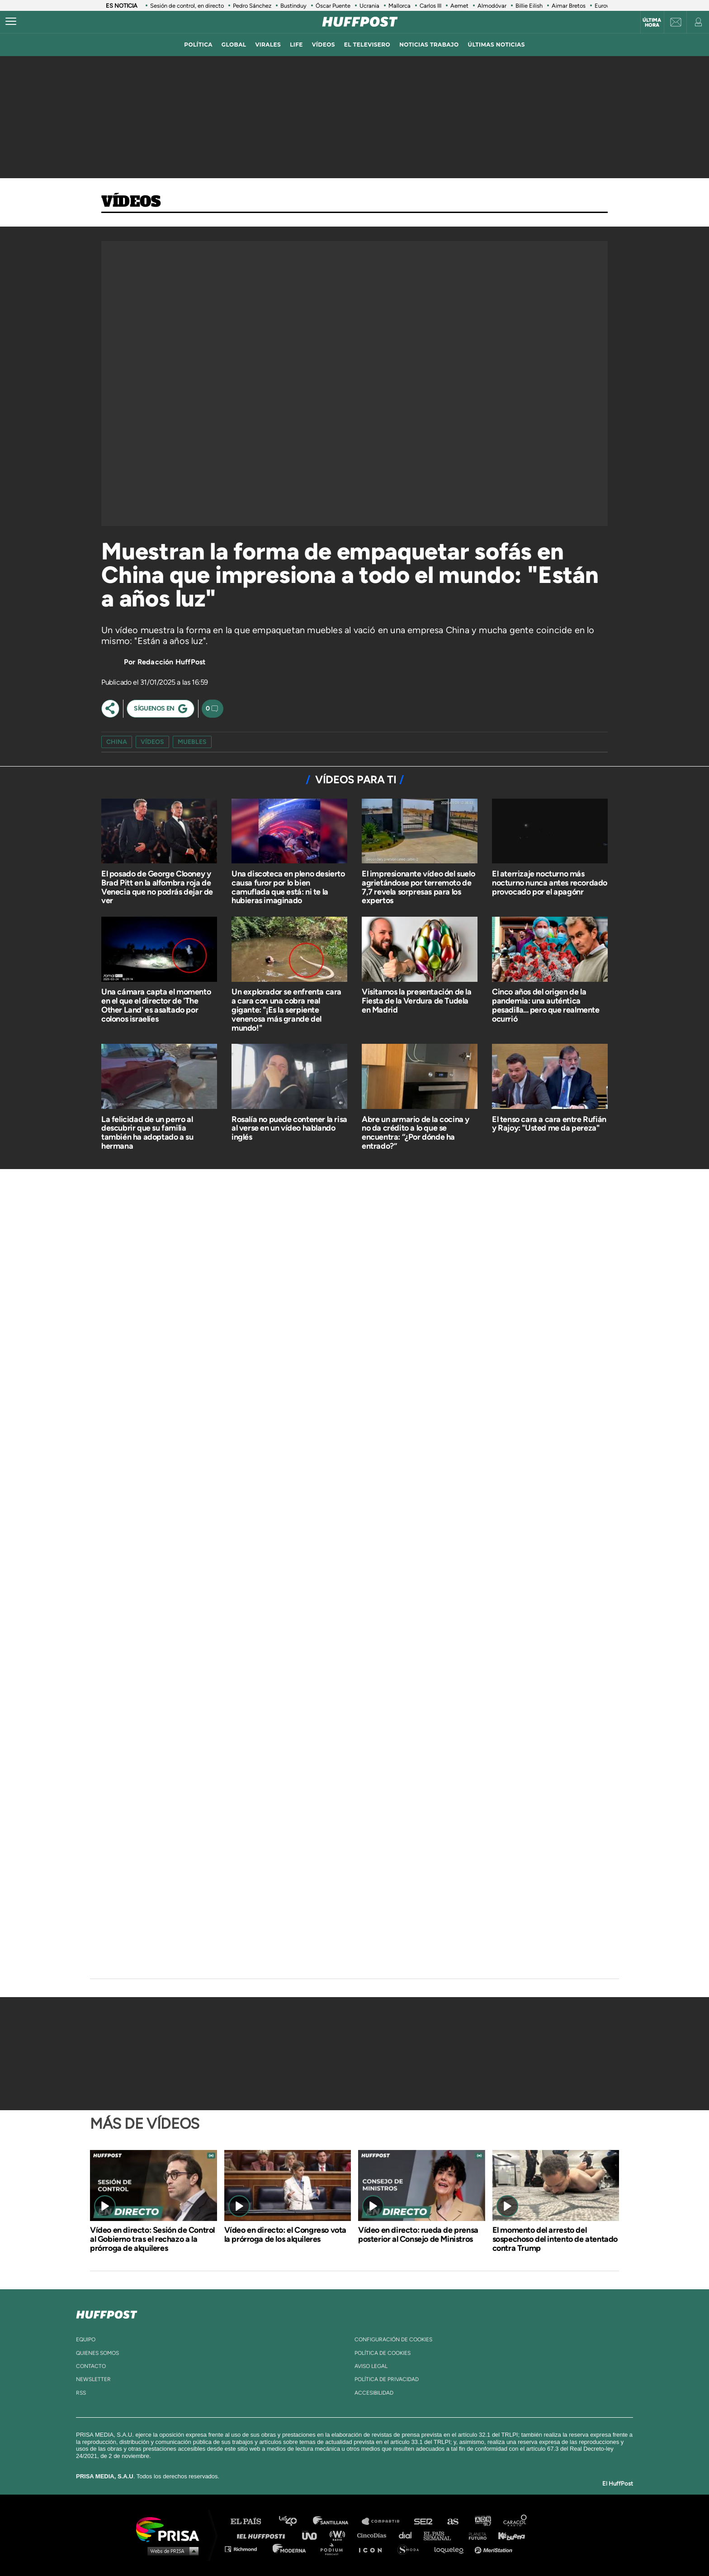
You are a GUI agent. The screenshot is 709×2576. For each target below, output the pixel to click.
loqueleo (451, 2548)
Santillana (336, 2521)
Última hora (652, 23)
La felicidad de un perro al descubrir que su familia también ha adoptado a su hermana (147, 1132)
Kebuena (507, 2535)
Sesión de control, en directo (187, 5)
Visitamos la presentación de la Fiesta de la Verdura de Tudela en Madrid (417, 1001)
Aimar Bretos (569, 5)
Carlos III (430, 5)
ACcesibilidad (373, 2393)
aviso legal (371, 2366)
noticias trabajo (428, 44)
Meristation (494, 2548)
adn (482, 2521)
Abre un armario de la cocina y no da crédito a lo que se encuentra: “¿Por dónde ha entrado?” (415, 1132)
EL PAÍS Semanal (441, 2535)
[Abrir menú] (10, 21)
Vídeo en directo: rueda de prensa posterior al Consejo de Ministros (418, 2234)
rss (81, 2393)
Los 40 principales (295, 2521)
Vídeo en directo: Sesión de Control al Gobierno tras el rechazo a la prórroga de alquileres (152, 2239)
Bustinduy (293, 5)
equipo (85, 2339)
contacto (91, 2366)
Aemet (459, 5)
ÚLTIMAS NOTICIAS (496, 44)
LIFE (296, 44)
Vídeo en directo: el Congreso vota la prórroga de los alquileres (285, 2234)
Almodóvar (491, 5)
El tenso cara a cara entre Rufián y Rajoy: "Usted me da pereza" (549, 1123)
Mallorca (399, 5)
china (116, 742)
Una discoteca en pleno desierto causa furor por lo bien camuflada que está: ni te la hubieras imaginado (288, 887)
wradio (339, 2535)
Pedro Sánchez (252, 5)
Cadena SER (423, 2521)
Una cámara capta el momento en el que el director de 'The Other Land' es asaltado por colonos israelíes (156, 1005)
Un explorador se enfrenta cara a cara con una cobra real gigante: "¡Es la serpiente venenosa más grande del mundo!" (286, 1009)
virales (268, 44)
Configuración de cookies (393, 2339)
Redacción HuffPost (171, 662)
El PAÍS (251, 2521)
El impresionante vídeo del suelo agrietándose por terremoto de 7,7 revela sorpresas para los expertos (418, 887)
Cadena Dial (408, 2535)
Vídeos (131, 202)
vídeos (323, 44)
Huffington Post (263, 2535)
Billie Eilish (529, 5)
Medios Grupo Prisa (170, 2550)
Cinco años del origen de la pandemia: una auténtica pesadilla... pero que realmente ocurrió (546, 1005)
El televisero (367, 44)
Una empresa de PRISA (170, 2529)
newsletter (93, 2379)
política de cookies (382, 2353)
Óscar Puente (333, 5)
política (198, 44)
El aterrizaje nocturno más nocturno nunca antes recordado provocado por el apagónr (549, 883)
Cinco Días (374, 2535)
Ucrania (369, 5)
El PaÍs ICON (373, 2548)
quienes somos (97, 2353)
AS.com (452, 2521)
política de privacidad (386, 2379)
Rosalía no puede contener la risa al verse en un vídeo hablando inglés (289, 1128)
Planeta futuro (474, 2535)
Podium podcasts (335, 2548)
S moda (411, 2548)
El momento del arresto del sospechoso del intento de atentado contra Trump (555, 2239)
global (234, 44)
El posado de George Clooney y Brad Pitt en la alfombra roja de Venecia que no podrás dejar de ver (157, 887)
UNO (313, 2535)
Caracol (515, 2521)
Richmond (245, 2548)
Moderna (290, 2548)
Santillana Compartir (384, 2521)
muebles (192, 742)
